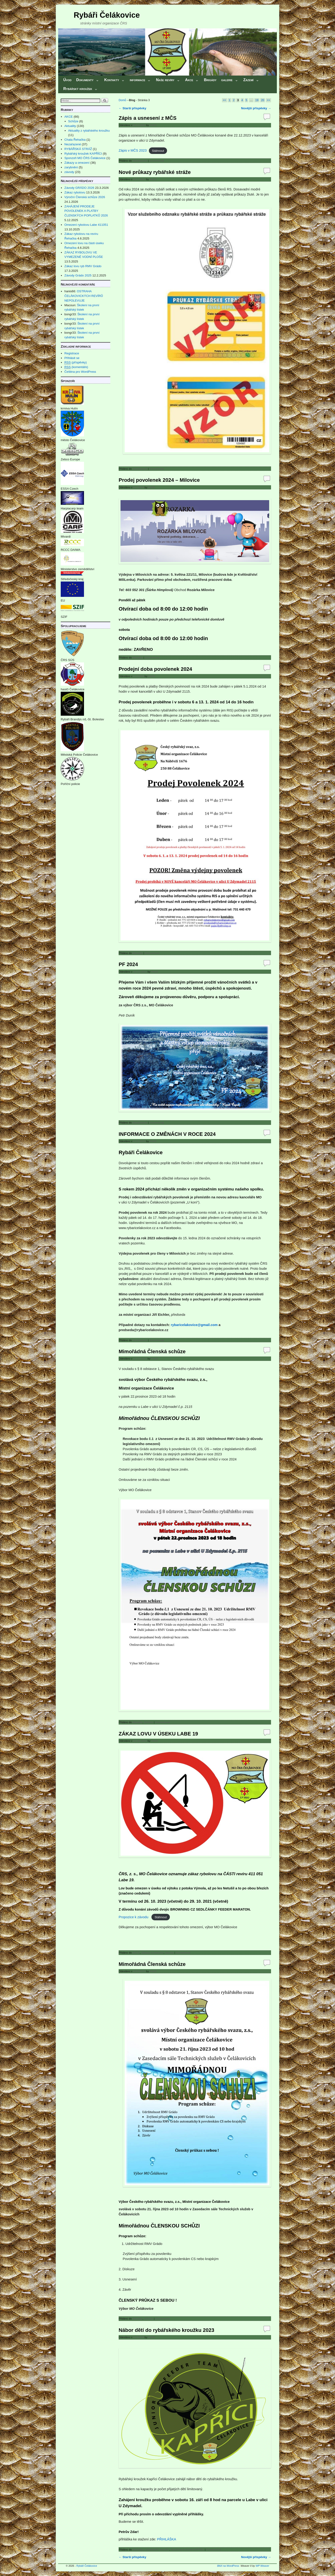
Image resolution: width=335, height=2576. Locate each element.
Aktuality (70, 126)
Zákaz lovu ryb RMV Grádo (82, 266)
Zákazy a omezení (77, 162)
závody (69, 172)
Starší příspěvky (132, 108)
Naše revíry (166, 81)
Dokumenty (86, 81)
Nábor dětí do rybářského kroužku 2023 (166, 2330)
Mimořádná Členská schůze (152, 1351)
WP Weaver (262, 2565)
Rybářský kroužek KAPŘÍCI (83, 153)
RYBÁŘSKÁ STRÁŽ (78, 149)
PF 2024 (128, 964)
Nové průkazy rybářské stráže (155, 172)
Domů (122, 100)
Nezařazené (72, 144)
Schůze (73, 121)
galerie (228, 81)
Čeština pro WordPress (80, 371)
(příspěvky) (75, 362)
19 (256, 100)
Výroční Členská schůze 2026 (84, 197)
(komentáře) (76, 367)
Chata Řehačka (75, 139)
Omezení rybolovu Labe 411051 (86, 224)
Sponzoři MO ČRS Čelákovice (85, 158)
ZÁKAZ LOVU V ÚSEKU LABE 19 (158, 1734)
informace (138, 81)
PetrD (153, 124)
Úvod (67, 80)
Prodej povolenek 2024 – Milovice (159, 480)
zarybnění (71, 167)
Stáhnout (158, 150)
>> (268, 100)
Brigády (210, 80)
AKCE (68, 116)
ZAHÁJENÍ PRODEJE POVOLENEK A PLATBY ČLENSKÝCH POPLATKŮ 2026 (86, 211)
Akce (190, 81)
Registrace (71, 353)
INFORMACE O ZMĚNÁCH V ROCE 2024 (167, 1134)
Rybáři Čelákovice (107, 15)
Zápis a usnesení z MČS (148, 118)
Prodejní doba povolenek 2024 (155, 669)
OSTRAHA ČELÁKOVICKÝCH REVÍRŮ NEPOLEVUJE (83, 295)
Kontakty (113, 81)
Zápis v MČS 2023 (133, 150)
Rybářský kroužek (79, 90)
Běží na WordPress (228, 2565)
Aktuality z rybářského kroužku (89, 130)
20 (262, 100)
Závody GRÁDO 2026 (79, 187)
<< (224, 100)
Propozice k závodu (134, 1917)
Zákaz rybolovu (74, 192)
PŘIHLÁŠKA (166, 2539)
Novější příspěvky (256, 108)
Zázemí (249, 81)
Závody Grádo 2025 (78, 275)
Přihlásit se (72, 358)
